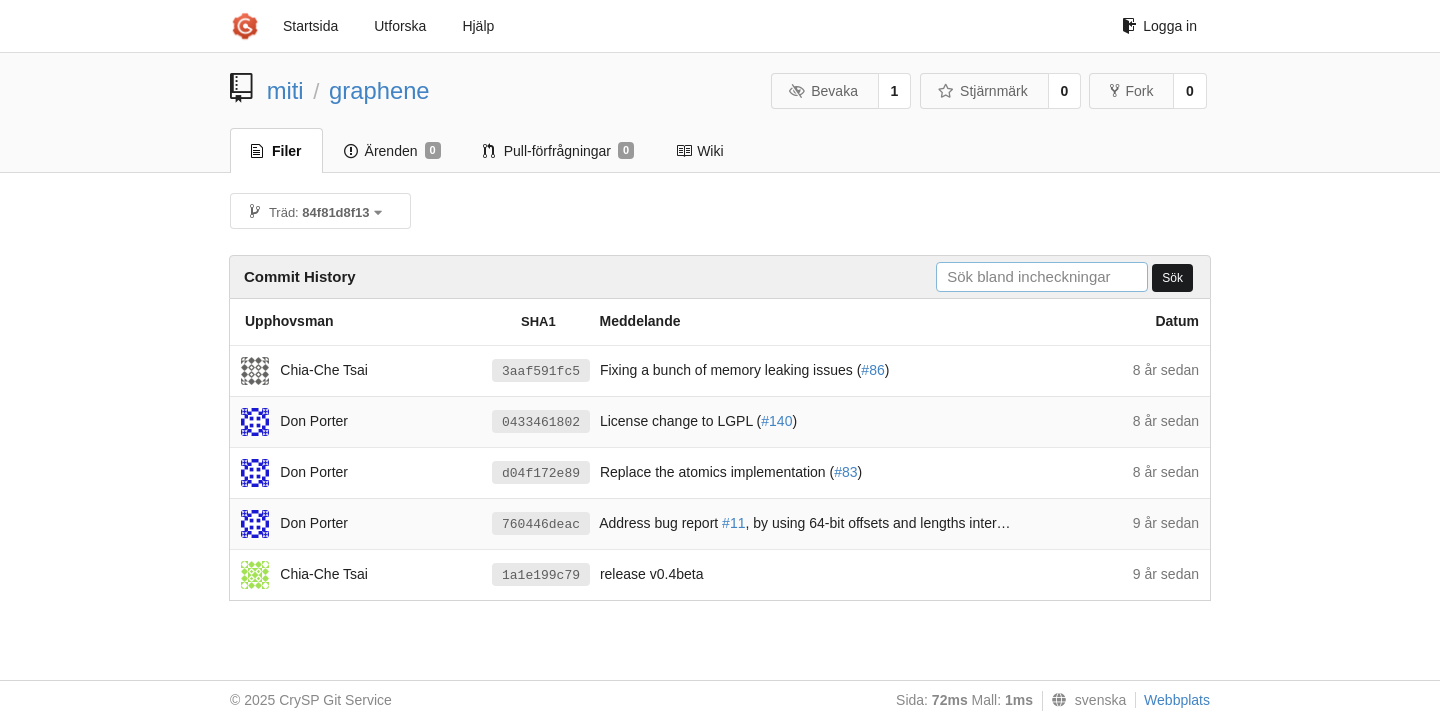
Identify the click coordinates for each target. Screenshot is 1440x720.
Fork (1131, 91)
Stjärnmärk (983, 91)
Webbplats (1177, 700)
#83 (845, 472)
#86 (872, 370)
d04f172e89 (541, 473)
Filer (276, 151)
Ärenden (392, 151)
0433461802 (541, 422)
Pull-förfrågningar (559, 151)
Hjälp (478, 26)
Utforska (400, 26)
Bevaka (823, 91)
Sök (1172, 278)
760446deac (541, 524)
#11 (733, 523)
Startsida (310, 26)
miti (285, 90)
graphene (379, 90)
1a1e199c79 (541, 575)
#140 (776, 421)
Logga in (1159, 26)
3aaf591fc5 (541, 371)
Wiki (699, 151)
